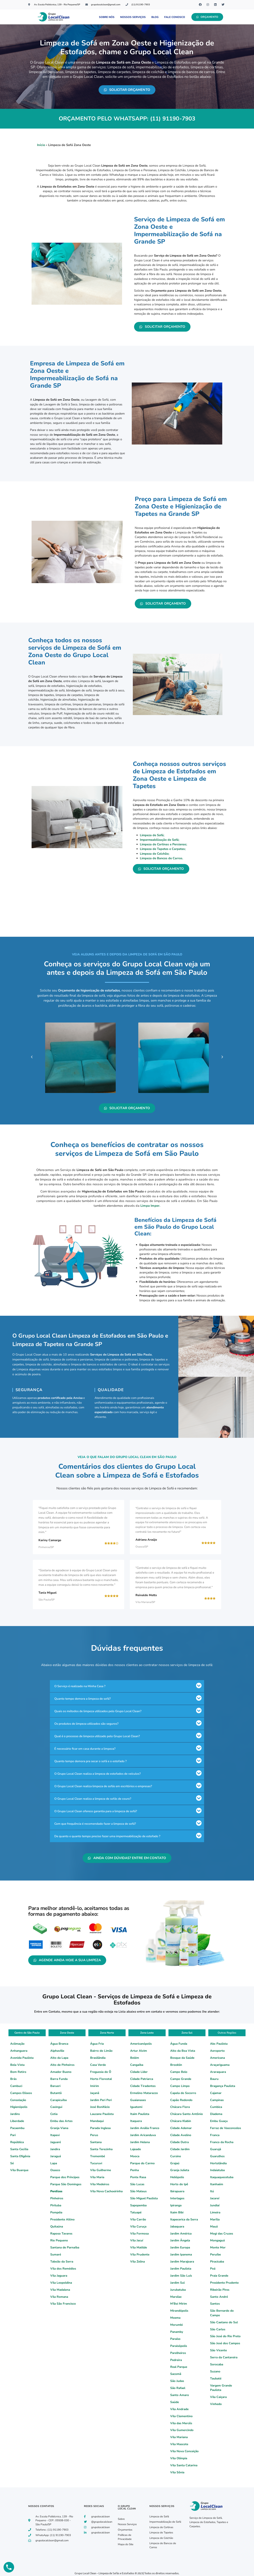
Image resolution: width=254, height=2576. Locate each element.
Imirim (94, 2082)
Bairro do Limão (101, 2047)
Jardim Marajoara (182, 2258)
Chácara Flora (180, 2103)
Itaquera (136, 2117)
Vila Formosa (139, 2230)
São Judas (177, 2377)
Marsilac (176, 2293)
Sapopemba (138, 2202)
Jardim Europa (180, 2244)
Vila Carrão (138, 2216)
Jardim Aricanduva (143, 2132)
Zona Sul (187, 2029)
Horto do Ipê (179, 2181)
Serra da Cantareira (223, 2354)
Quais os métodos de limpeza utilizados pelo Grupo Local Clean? (97, 1708)
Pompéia (56, 2209)
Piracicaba (217, 2258)
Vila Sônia (177, 2469)
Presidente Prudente (224, 2279)
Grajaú (174, 2160)
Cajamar (216, 2089)
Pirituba (55, 2202)
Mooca (134, 2153)
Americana (217, 2054)
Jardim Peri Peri (101, 2097)
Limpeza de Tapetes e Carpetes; (163, 847)
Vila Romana (59, 2293)
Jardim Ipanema (181, 2251)
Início (41, 145)
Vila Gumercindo (181, 2427)
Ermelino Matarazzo (144, 2089)
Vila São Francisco (63, 2300)
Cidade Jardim (180, 2146)
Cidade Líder (139, 2068)
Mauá (214, 2223)
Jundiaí (214, 2202)
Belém (134, 2054)
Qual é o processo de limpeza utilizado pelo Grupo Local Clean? (97, 1733)
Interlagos (177, 2195)
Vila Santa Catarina (183, 2462)
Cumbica (216, 2103)
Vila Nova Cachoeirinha (106, 2188)
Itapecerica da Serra (184, 2216)
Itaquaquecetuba (221, 2174)
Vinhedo (216, 2400)
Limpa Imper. (150, 1203)
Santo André (219, 2293)
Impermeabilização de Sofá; (159, 838)
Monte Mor (218, 2244)
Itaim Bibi (176, 2209)
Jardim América (181, 2230)
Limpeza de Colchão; (154, 852)
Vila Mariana (179, 2434)
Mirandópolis (179, 2307)
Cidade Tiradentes (143, 2082)
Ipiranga (176, 2202)
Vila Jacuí (136, 2237)
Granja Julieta (179, 2167)
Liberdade (17, 2117)
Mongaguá (217, 2237)
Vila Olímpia (178, 2455)
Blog (155, 17)
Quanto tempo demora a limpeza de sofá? (82, 1696)
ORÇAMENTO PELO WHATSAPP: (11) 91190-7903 (127, 118)
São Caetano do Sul (224, 2319)
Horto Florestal (101, 2075)
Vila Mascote (179, 2441)
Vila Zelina (137, 2258)
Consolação (18, 2097)
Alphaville (57, 2047)
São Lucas (137, 2181)
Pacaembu (17, 2125)
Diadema (216, 2110)
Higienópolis (18, 2103)
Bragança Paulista (222, 2082)
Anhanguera (18, 2047)
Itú (212, 2188)
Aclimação (17, 2040)
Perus (94, 2132)
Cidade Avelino (180, 2132)
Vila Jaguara (58, 2272)
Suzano (215, 2368)
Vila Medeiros (99, 2181)
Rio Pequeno (59, 2237)
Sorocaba (216, 2361)
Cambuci (16, 2082)
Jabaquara (177, 2223)
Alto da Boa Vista (182, 2047)
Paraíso (175, 2335)
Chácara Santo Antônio (186, 2110)
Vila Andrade (179, 2406)
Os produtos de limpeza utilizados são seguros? (86, 1721)
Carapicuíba (58, 2097)
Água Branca (59, 2040)
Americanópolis (141, 2040)
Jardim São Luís (181, 2272)
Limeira (215, 2209)
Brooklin (176, 2061)
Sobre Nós (106, 17)
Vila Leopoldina (61, 2279)
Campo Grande (180, 2075)
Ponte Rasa (138, 2174)
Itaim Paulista (139, 2110)
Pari (13, 2132)
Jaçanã (94, 2089)
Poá (212, 2265)
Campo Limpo (180, 2082)
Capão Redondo (181, 2097)
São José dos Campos (225, 2340)
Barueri (55, 2082)
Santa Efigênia (20, 2153)
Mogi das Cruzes (221, 2230)
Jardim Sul (177, 2279)
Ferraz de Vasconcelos (225, 2125)
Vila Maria (97, 2174)
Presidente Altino (62, 2216)
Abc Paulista (219, 2040)
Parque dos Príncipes (64, 2174)
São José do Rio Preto (225, 2333)
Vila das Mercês (181, 2419)
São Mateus (138, 2188)
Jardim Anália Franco (144, 2125)
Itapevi (55, 2132)
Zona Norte (107, 2029)
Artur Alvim (138, 2047)
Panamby (176, 2328)
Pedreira (176, 2356)
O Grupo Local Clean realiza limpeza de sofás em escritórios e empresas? (103, 1783)
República (17, 2139)
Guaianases (138, 2097)
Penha (134, 2167)
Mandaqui (97, 2117)
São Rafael (177, 2384)
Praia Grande (219, 2272)
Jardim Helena (140, 2139)
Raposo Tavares (61, 2230)
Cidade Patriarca (141, 2075)
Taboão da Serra (61, 2258)
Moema (175, 2314)
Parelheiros (178, 2349)
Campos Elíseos (21, 2089)
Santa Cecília (19, 2146)
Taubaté (215, 2375)
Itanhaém (216, 2181)
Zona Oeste (67, 2029)
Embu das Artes (61, 2117)
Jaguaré (55, 2139)
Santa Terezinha (101, 2146)
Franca (214, 2132)
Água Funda (178, 2040)
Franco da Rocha (221, 2139)
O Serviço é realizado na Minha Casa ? (79, 1683)
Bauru (214, 2075)
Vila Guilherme (100, 2167)
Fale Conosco (174, 17)
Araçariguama (219, 2061)
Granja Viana (59, 2125)
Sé (12, 2160)
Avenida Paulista (22, 2054)
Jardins (15, 2110)
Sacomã (175, 2370)
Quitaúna (56, 2223)
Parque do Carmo (142, 2160)
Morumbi (176, 2321)
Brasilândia (97, 2054)
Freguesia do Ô (100, 2068)
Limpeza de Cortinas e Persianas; (163, 843)
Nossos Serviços (133, 17)
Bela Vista (17, 2061)
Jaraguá (55, 2153)
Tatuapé (135, 2209)
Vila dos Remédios (63, 2265)
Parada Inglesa (100, 2125)
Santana (96, 2139)
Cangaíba (136, 2061)
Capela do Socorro (183, 2089)
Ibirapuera (177, 2188)
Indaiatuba (217, 2167)
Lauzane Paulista (102, 2110)
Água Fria (97, 2040)
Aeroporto (217, 2047)
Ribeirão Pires (219, 2286)
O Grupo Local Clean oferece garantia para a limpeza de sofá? (95, 1808)
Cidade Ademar (181, 2125)
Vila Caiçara (218, 2393)
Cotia (54, 2110)
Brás (13, 2075)
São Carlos (217, 2326)
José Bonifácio (100, 2103)
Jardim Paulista (180, 2265)
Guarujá (215, 2146)
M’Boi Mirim (178, 2300)
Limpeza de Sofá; (152, 834)
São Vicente (218, 2347)
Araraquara (218, 2068)
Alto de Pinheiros (62, 2061)
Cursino (175, 2153)
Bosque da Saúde (182, 2054)
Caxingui (56, 2103)
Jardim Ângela (180, 2237)
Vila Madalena (60, 2286)
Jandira (55, 2146)
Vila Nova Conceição (184, 2448)
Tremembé (97, 2153)
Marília (215, 2216)
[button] (32, 1055)
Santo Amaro (179, 2391)
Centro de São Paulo (27, 2029)
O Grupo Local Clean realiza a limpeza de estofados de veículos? (97, 1771)
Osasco (55, 2167)
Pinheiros (56, 2195)
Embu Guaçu (219, 2117)
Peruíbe (215, 2251)
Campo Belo (178, 2068)
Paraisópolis (178, 2342)
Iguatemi (136, 2103)
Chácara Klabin (180, 2117)
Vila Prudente (139, 2251)
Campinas (217, 2097)
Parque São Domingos (65, 2181)
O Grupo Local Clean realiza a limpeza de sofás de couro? (92, 1796)
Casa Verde (98, 2061)
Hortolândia (218, 2160)
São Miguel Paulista (144, 2195)
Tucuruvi (96, 2160)
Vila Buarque (19, 2167)
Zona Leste (147, 2029)
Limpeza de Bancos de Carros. (161, 857)
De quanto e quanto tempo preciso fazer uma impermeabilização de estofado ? (107, 1833)
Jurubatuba (178, 2286)
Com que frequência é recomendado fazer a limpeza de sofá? (95, 1821)
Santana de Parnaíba (64, 2244)
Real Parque (178, 2363)
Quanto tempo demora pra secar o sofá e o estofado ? (90, 1758)
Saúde (174, 2399)
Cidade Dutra (179, 2139)
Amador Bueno (60, 2068)
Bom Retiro (18, 2068)
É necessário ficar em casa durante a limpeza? (85, 1746)
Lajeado (135, 2146)
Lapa (53, 2160)
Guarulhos (217, 2153)
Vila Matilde (138, 2244)
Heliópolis (177, 2174)
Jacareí (214, 2195)
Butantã (56, 2089)
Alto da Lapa (59, 2054)
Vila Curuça (138, 2223)
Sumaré (55, 2251)
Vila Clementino (181, 2413)
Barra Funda (59, 2075)
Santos (215, 2300)
